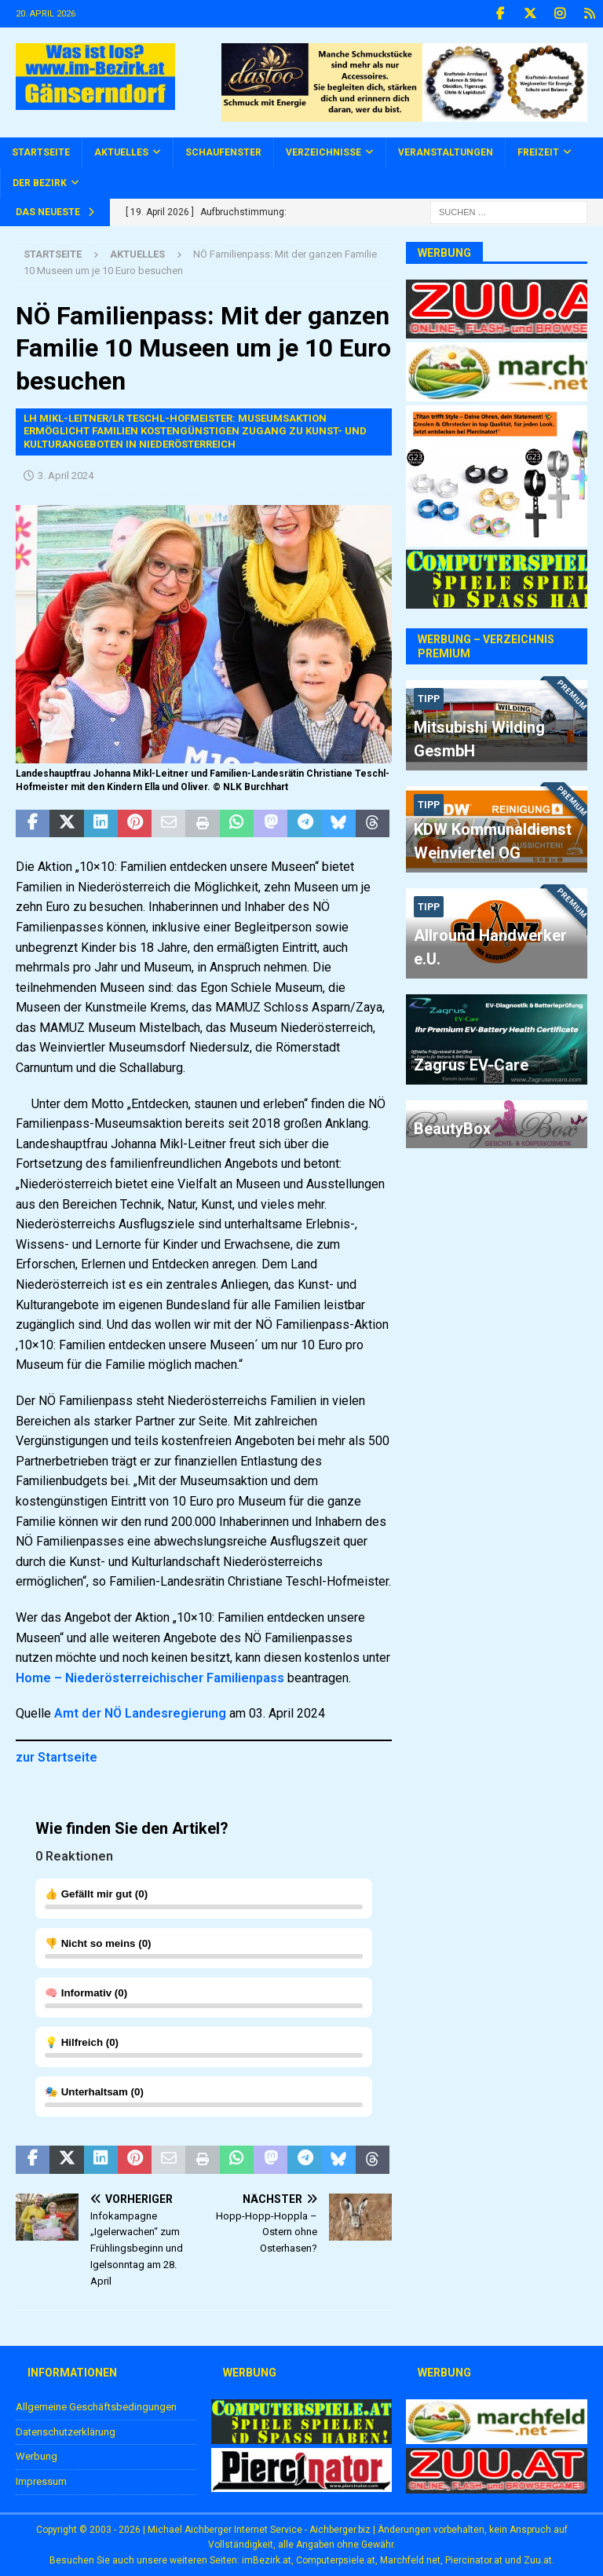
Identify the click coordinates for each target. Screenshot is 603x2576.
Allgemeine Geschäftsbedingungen (96, 2407)
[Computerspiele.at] (301, 2436)
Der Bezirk (40, 182)
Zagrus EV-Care (471, 1065)
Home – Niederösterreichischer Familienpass (150, 1677)
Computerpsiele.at (335, 2560)
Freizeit (538, 152)
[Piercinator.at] (301, 2483)
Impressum (41, 2481)
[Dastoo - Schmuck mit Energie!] (404, 112)
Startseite (41, 152)
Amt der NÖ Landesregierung (140, 1713)
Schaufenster (223, 152)
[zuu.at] (496, 2484)
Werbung (36, 2456)
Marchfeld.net (410, 2560)
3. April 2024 (65, 475)
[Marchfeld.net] (496, 2436)
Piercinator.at (473, 2560)
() (204, 1898)
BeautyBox (452, 1128)
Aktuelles (121, 152)
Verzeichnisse (323, 152)
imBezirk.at (266, 2560)
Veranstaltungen (445, 152)
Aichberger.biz (340, 2529)
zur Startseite (56, 1757)
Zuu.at (538, 2560)
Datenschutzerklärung (65, 2432)
